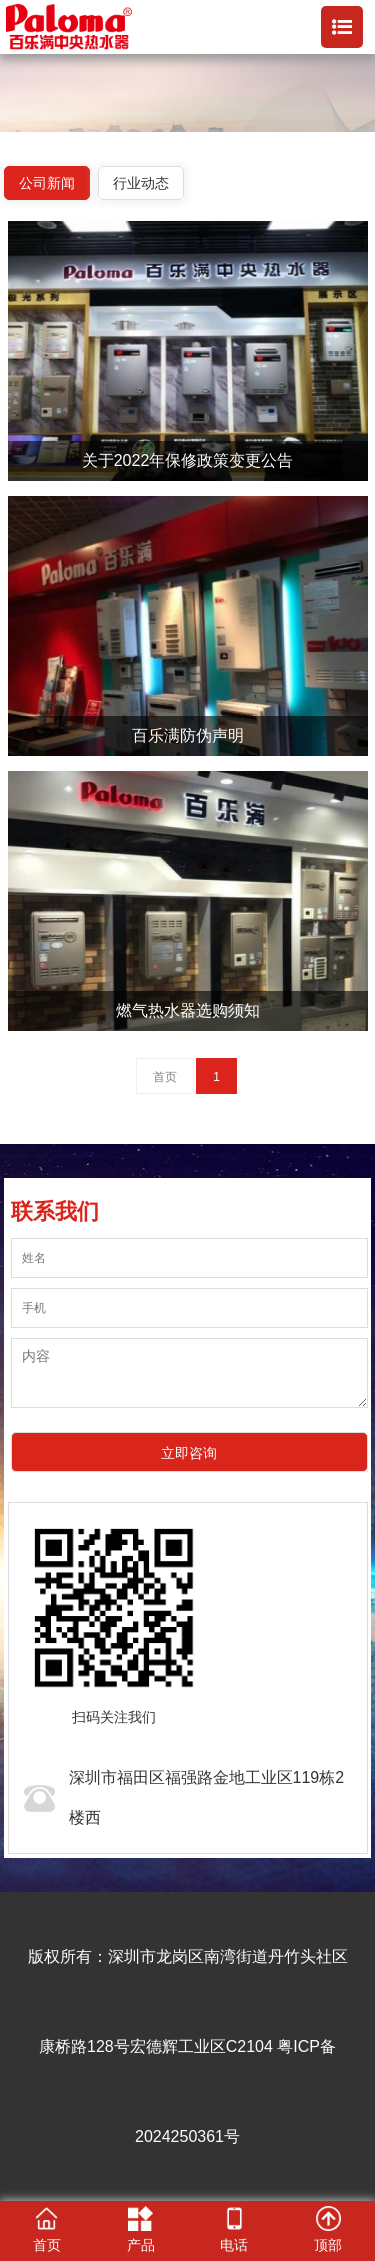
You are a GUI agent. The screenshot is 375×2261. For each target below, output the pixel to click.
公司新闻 (47, 183)
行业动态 (141, 183)
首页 (165, 1077)
